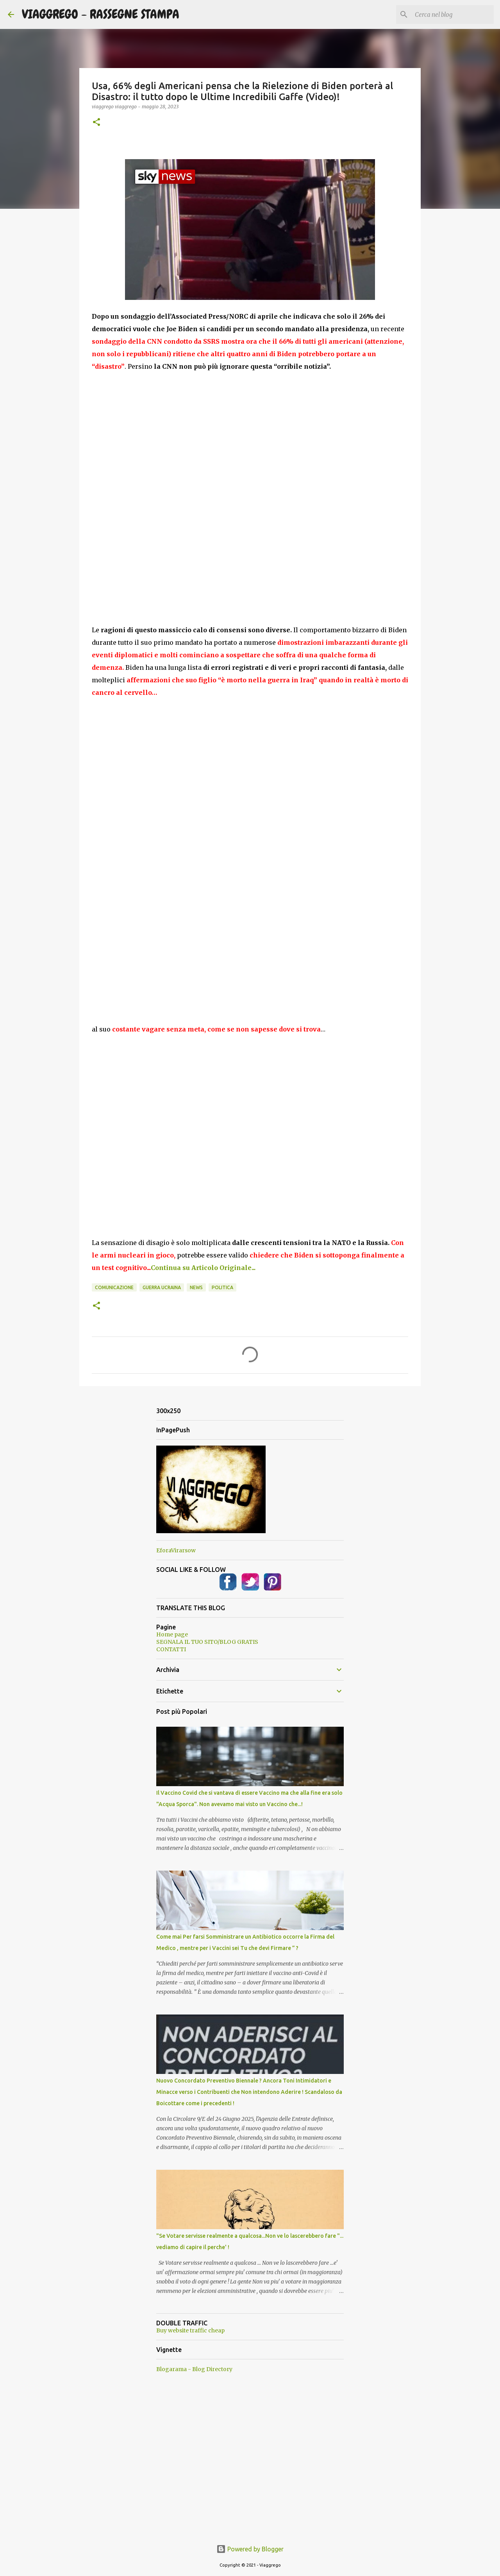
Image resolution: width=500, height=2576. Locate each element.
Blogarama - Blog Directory (194, 2369)
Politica (222, 1287)
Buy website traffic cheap (190, 2330)
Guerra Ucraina (162, 1287)
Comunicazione (114, 1287)
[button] (96, 122)
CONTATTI (171, 1649)
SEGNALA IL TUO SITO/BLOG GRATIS (207, 1641)
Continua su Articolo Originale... (203, 1268)
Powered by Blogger (250, 2549)
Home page (172, 1634)
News (196, 1287)
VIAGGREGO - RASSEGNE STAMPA (100, 14)
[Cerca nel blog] (453, 14)
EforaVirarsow (176, 1550)
